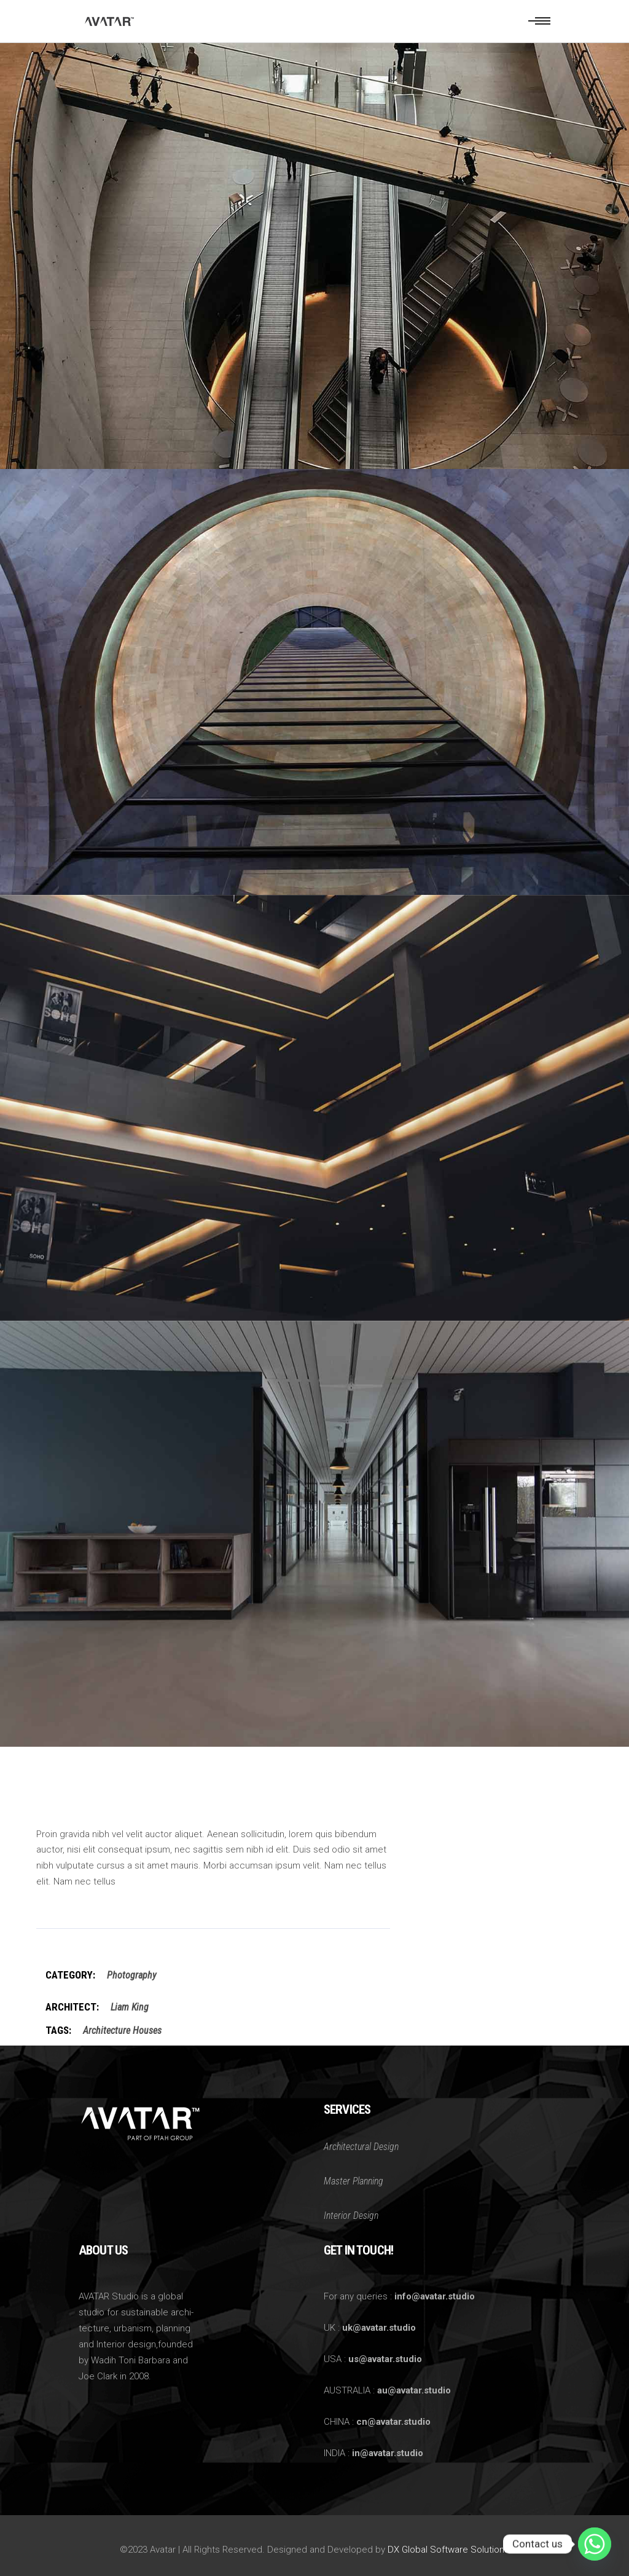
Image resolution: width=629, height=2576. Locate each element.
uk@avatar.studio (379, 2327)
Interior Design (351, 2215)
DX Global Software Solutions (448, 2549)
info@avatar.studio (434, 2296)
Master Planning (353, 2181)
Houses (147, 2030)
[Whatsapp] (594, 2544)
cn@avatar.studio (393, 2421)
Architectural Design (361, 2147)
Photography (131, 1975)
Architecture (106, 2030)
